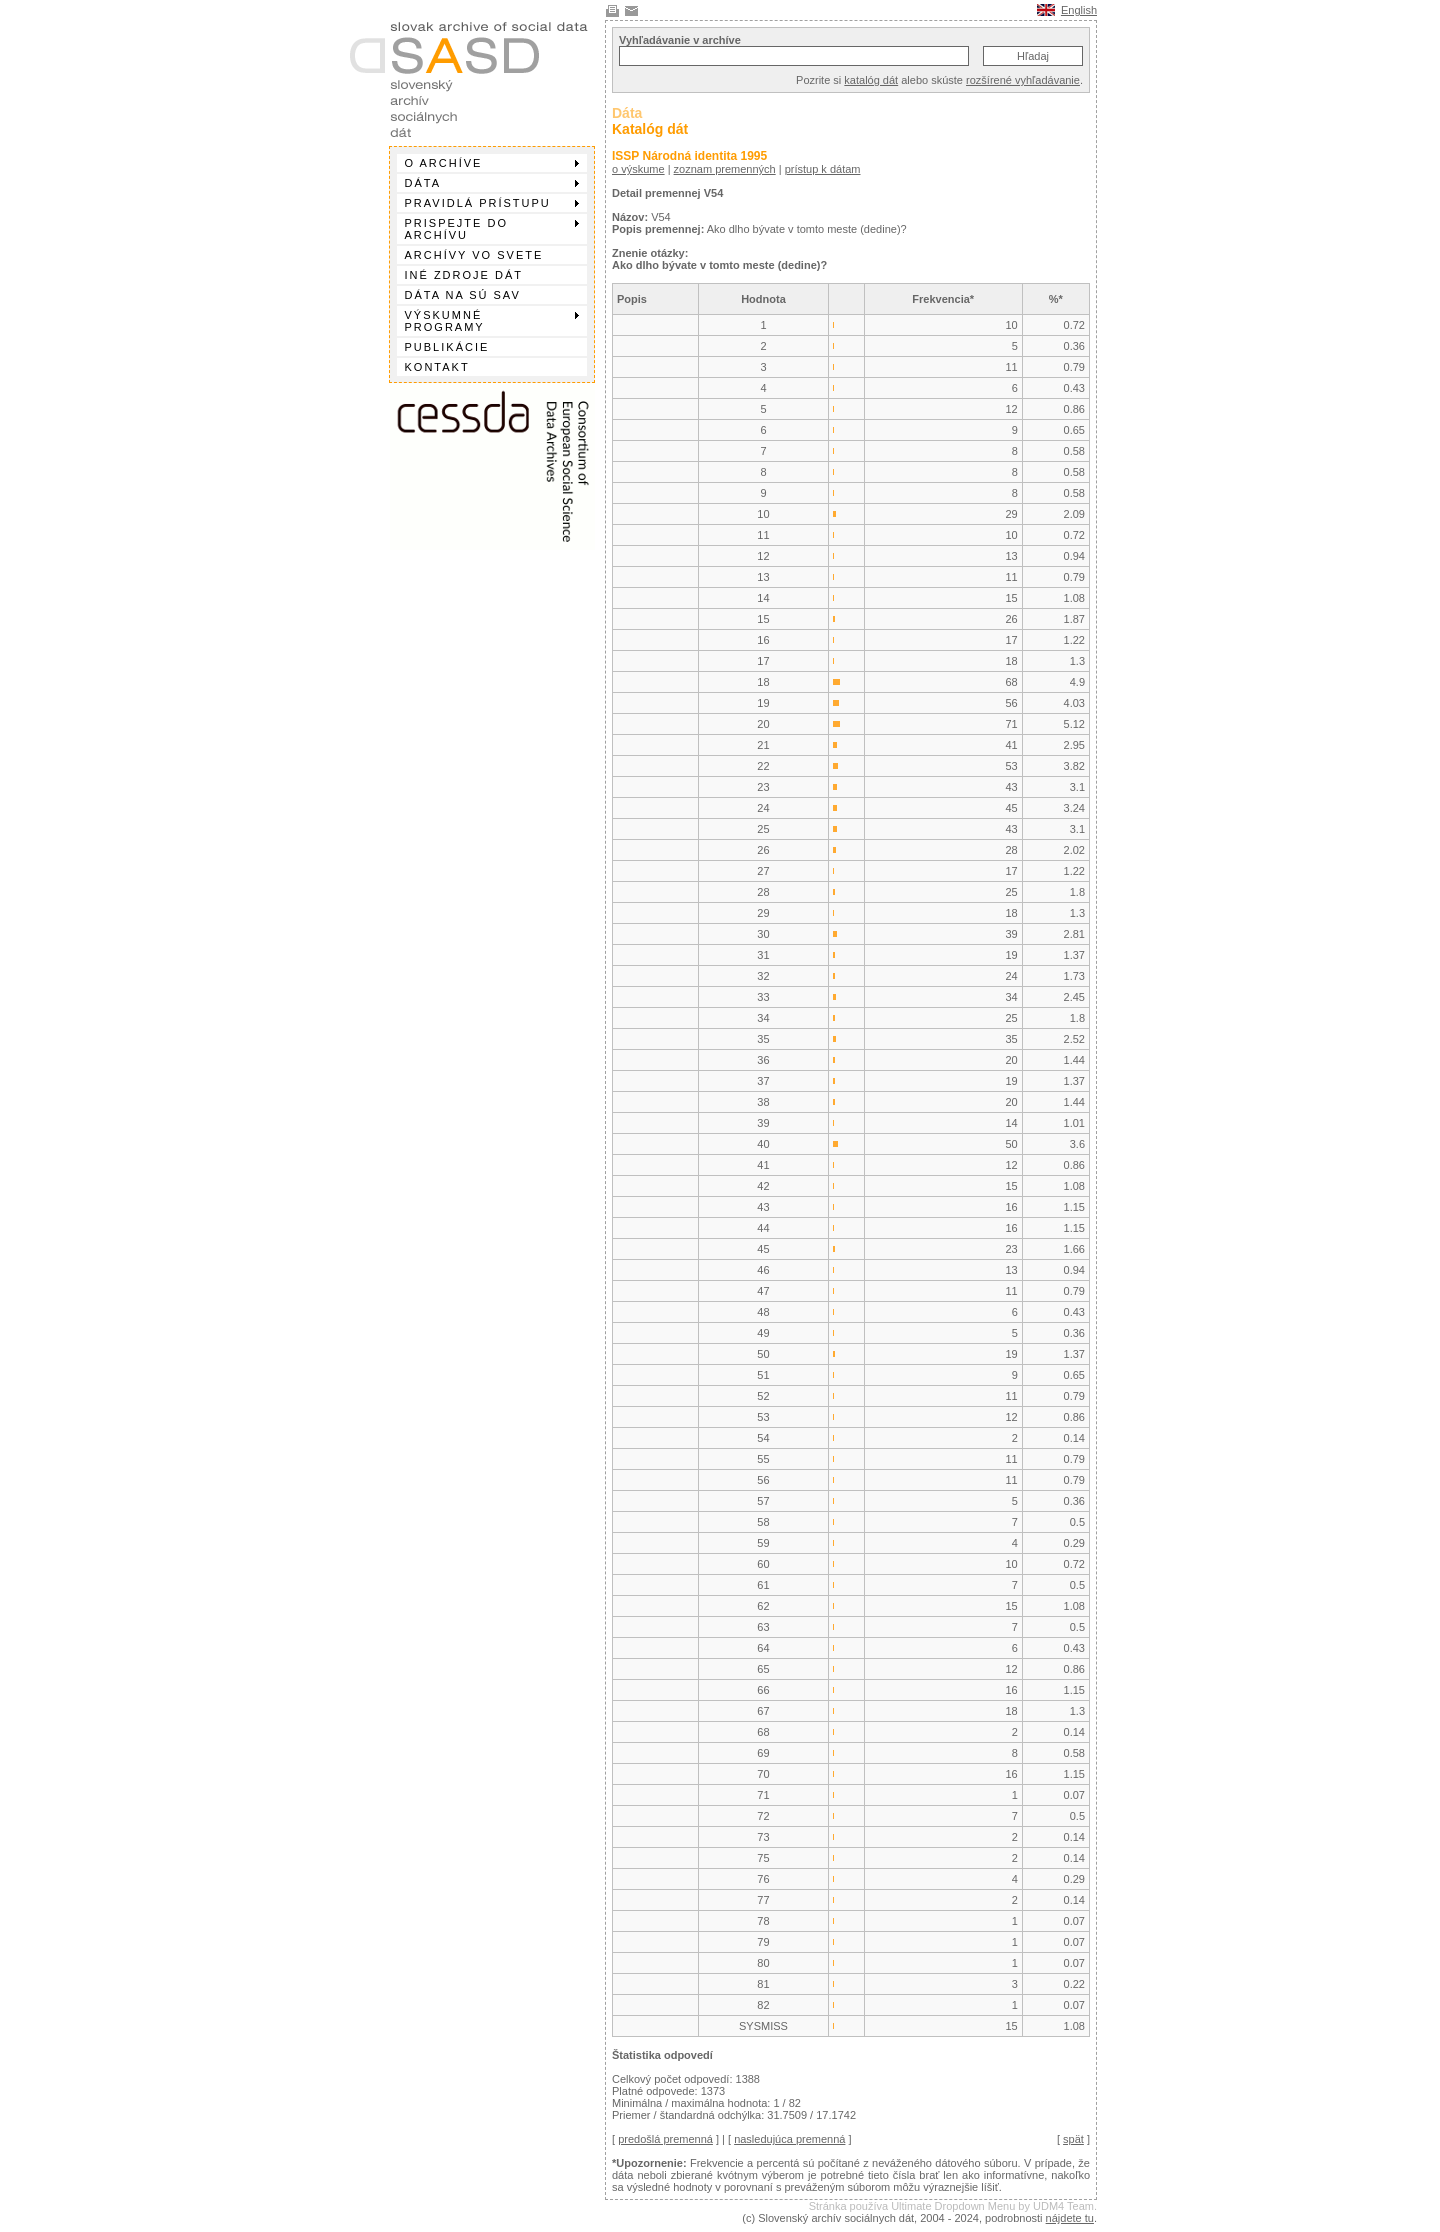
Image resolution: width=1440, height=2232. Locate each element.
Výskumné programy (492, 321)
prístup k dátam (823, 169)
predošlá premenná (665, 2139)
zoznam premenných (725, 169)
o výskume (638, 169)
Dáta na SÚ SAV (463, 295)
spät (1073, 2139)
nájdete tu (1070, 2218)
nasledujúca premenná (789, 2139)
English (1079, 10)
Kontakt (437, 367)
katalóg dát (871, 80)
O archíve (492, 163)
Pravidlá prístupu (492, 203)
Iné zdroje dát (464, 275)
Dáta (492, 183)
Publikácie (447, 347)
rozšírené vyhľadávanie (1023, 80)
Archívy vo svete (474, 255)
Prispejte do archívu (492, 229)
